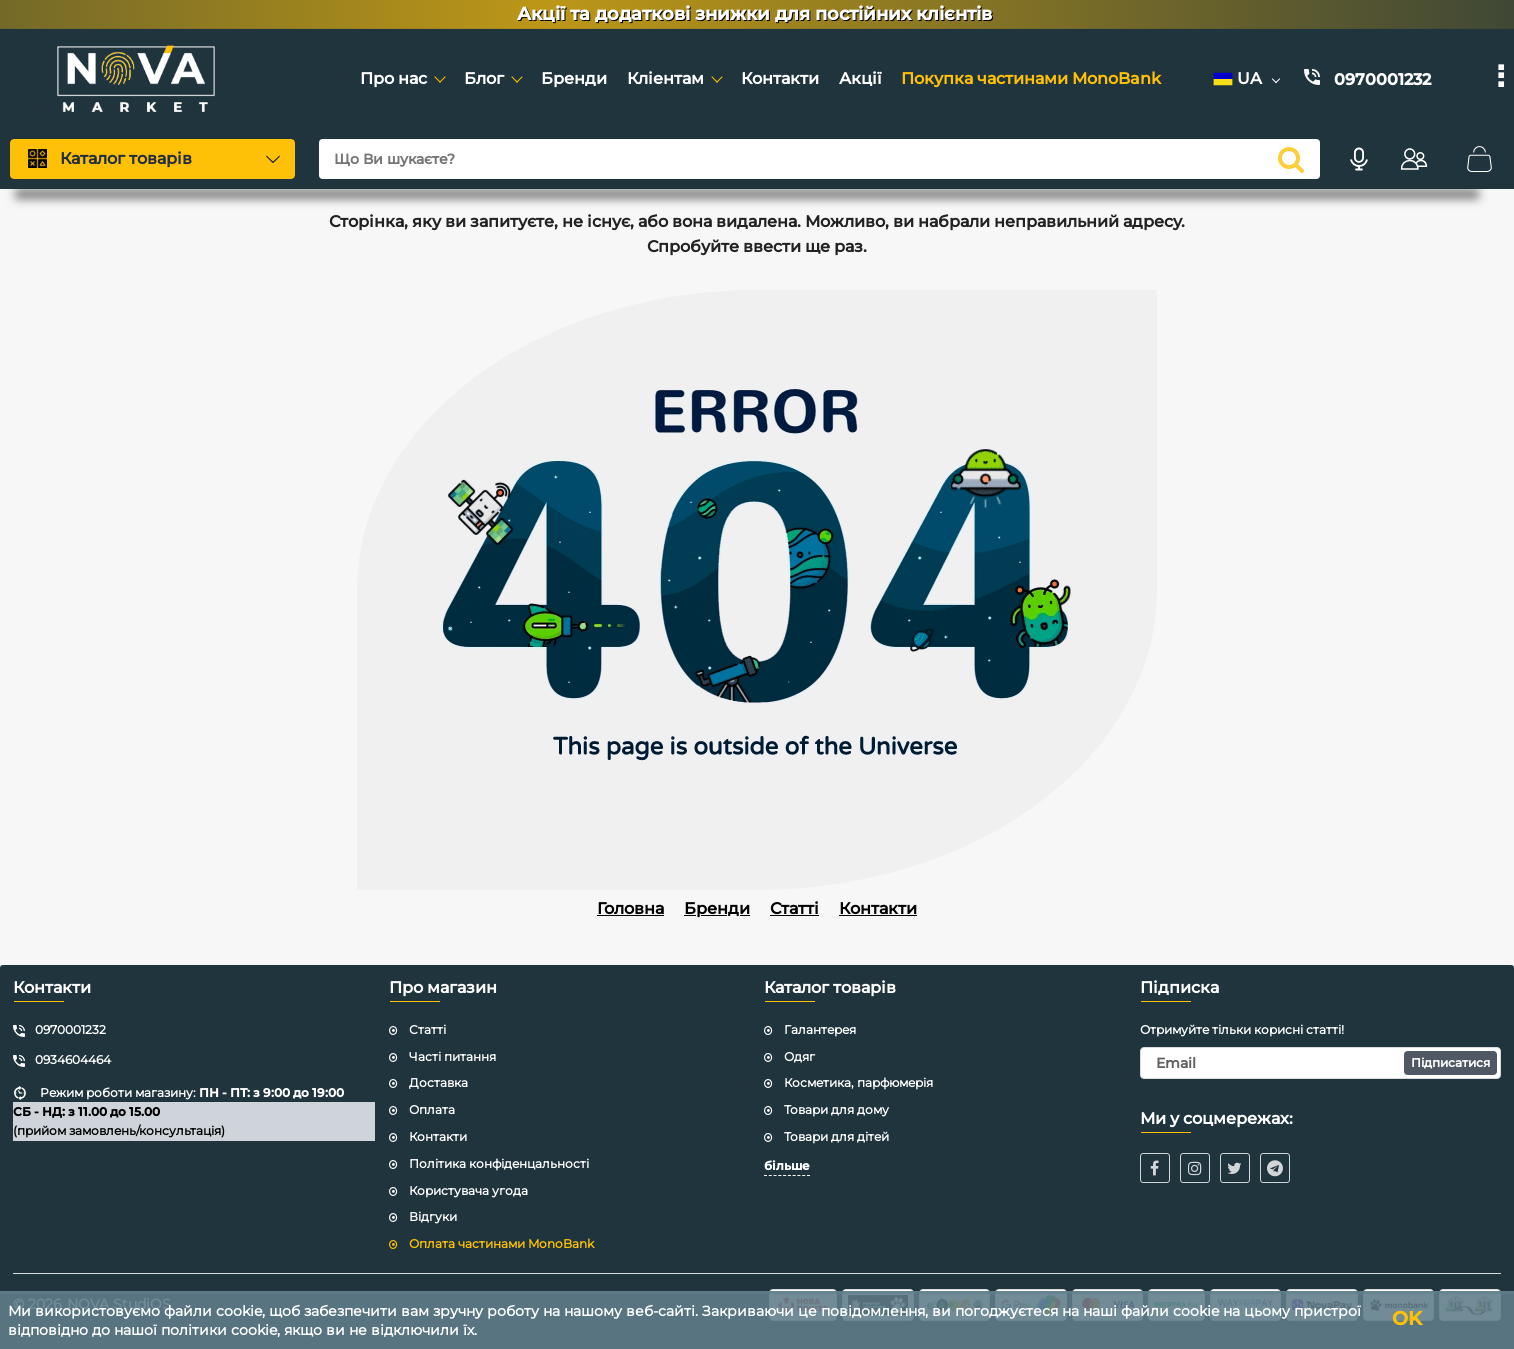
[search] (1291, 159)
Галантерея (820, 1029)
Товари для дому (836, 1109)
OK (1414, 1320)
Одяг (799, 1056)
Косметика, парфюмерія (858, 1082)
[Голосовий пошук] (1359, 159)
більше (787, 1165)
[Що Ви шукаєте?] (819, 159)
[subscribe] (1321, 1063)
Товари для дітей (836, 1136)
